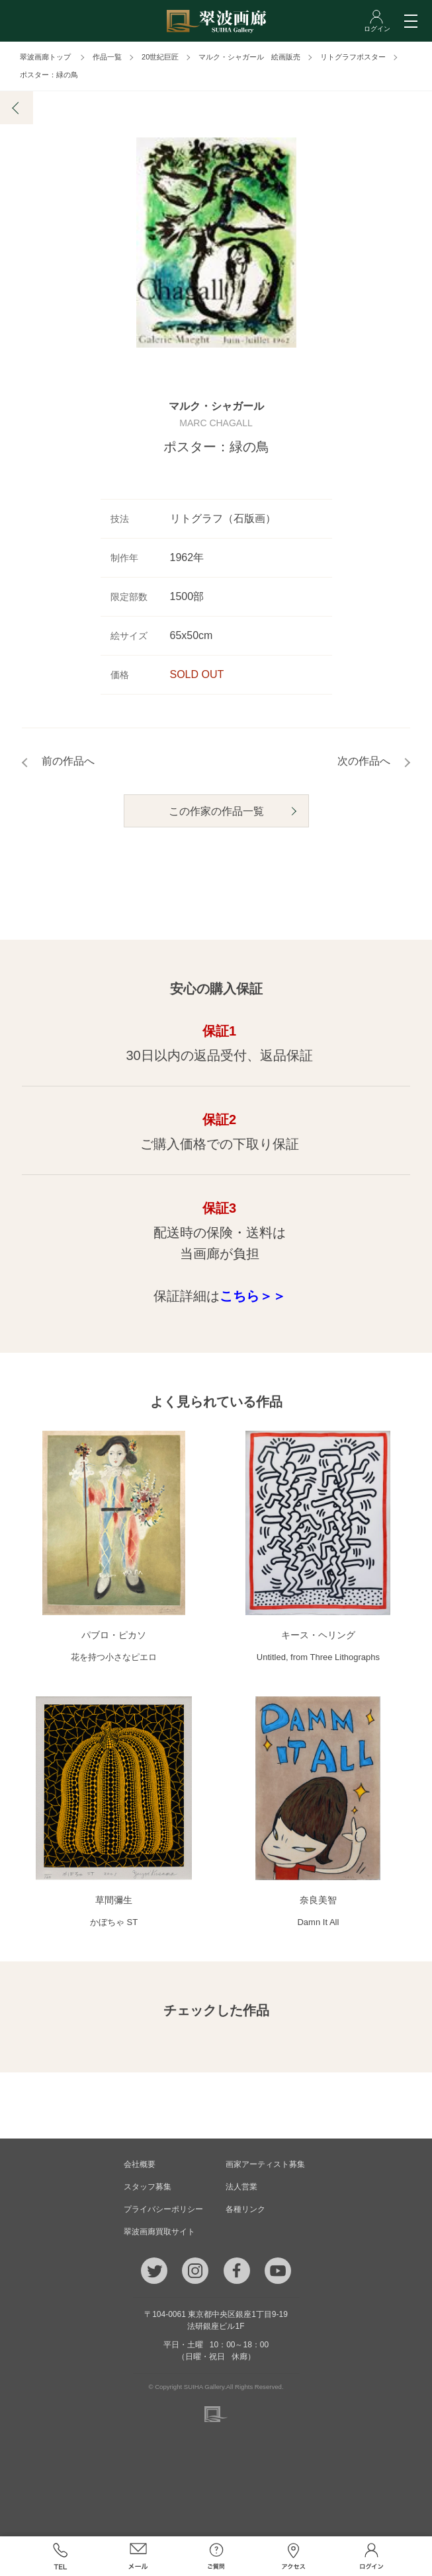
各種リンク (245, 2209)
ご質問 (216, 2556)
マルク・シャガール (216, 407)
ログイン (372, 2556)
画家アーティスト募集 (265, 2164)
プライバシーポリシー (163, 2209)
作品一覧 (107, 57)
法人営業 (241, 2186)
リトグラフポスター (353, 57)
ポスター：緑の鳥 (49, 75)
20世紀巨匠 (160, 57)
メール (138, 2556)
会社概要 (139, 2164)
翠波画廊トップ (45, 57)
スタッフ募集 (147, 2186)
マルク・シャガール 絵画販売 (249, 57)
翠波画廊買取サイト (159, 2231)
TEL (61, 2556)
